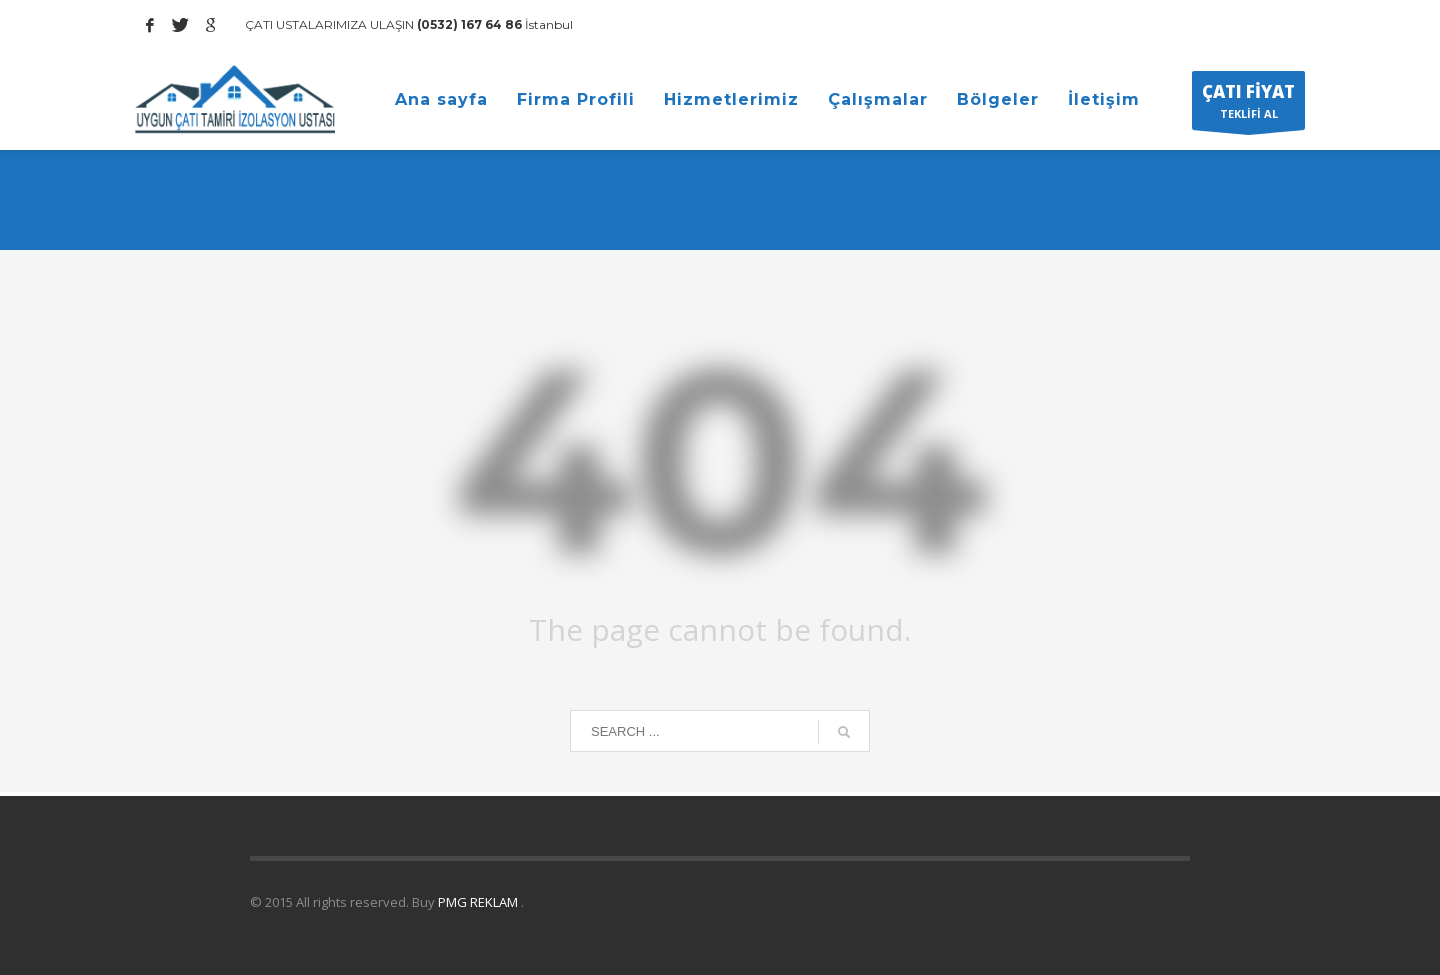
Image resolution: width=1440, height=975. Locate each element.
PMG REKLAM (479, 902)
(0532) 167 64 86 (468, 24)
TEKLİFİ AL (1248, 105)
